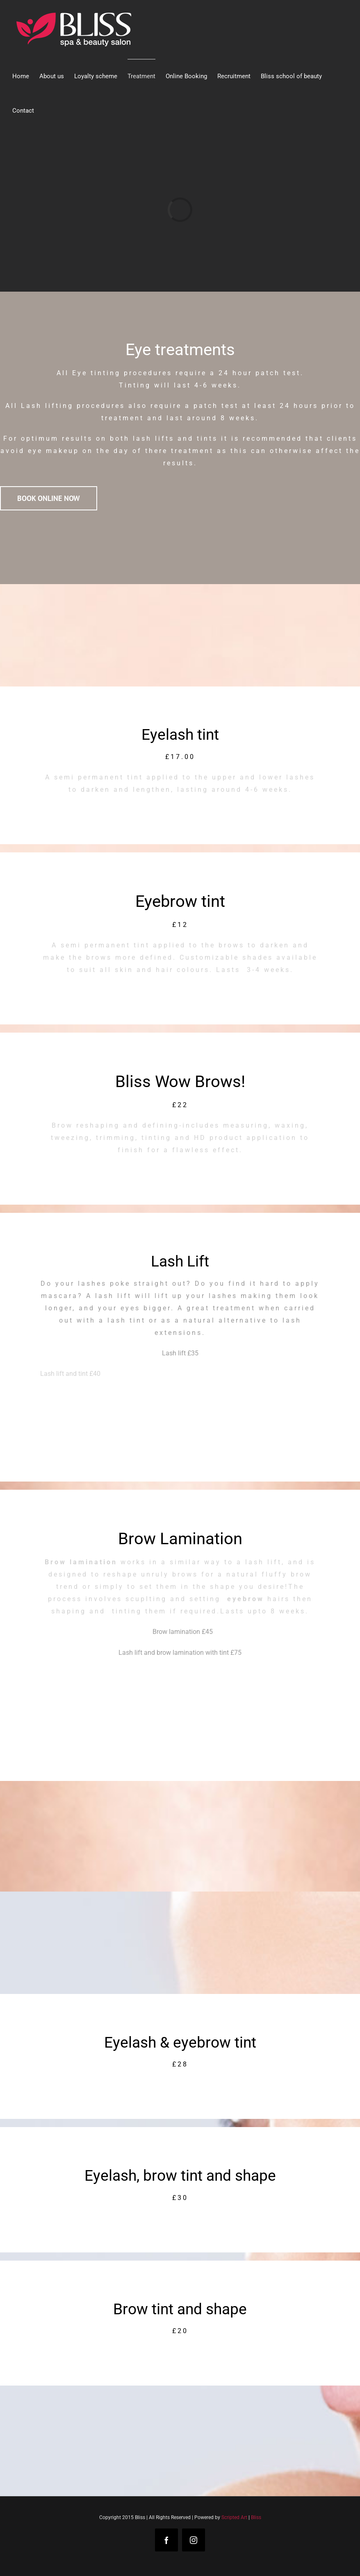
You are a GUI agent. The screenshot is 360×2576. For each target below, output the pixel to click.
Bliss (256, 2517)
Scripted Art (234, 2517)
